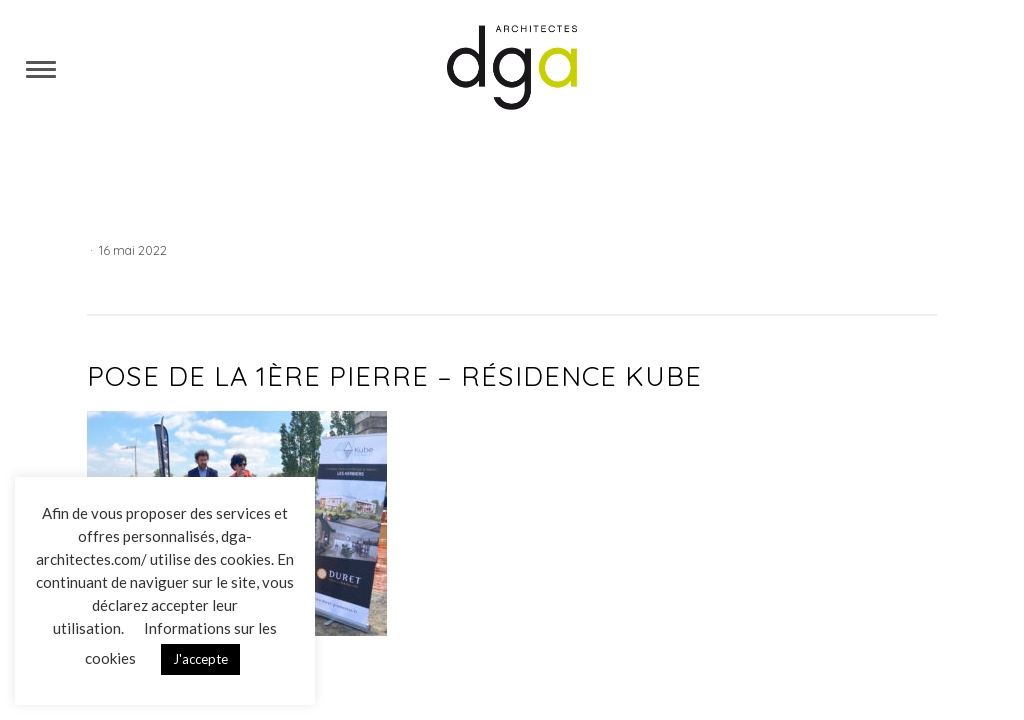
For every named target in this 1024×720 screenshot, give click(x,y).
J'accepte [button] (200, 659)
